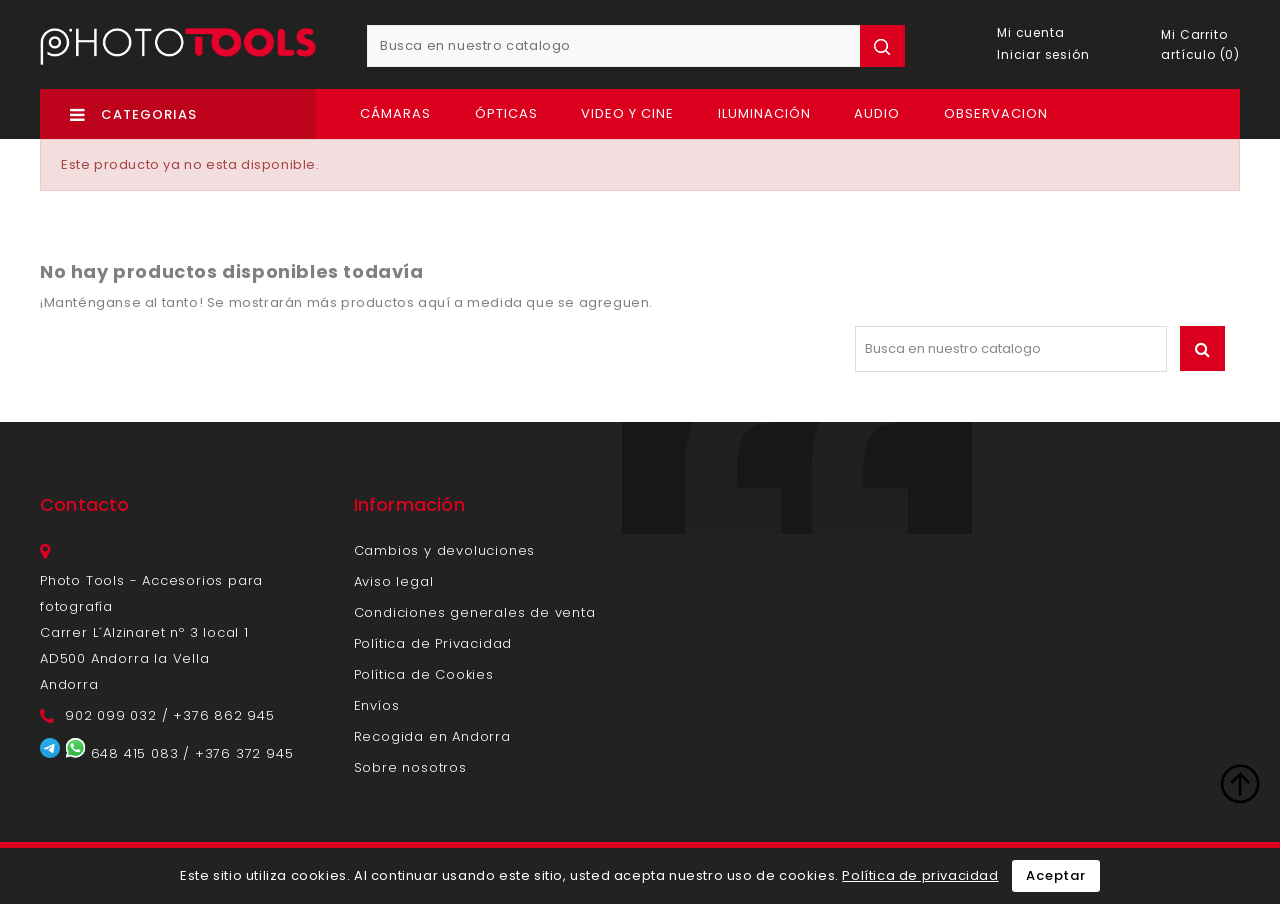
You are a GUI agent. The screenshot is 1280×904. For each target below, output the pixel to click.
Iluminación (764, 113)
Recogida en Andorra (432, 736)
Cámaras (395, 113)
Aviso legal (394, 581)
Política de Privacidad (433, 643)
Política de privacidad (920, 875)
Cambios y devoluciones (445, 550)
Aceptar (1056, 875)
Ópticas (506, 113)
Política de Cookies (424, 674)
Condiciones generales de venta (475, 612)
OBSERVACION (996, 113)
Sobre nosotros (410, 767)
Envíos (377, 705)
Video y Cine (627, 113)
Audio (877, 113)
